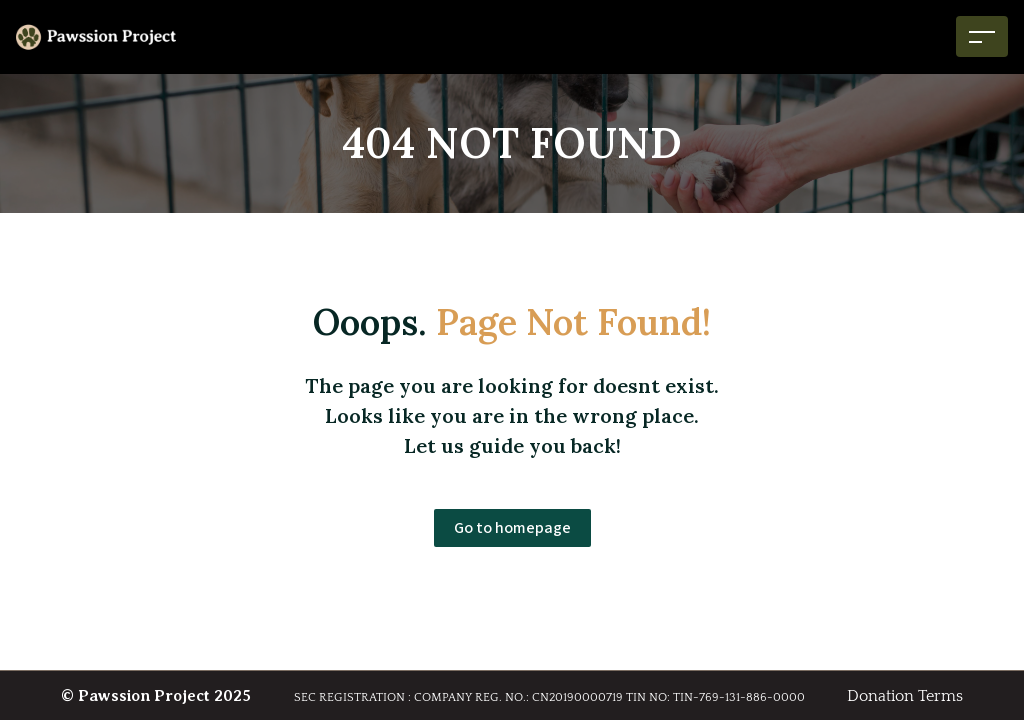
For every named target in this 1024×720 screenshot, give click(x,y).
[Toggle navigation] (982, 36)
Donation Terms (905, 696)
